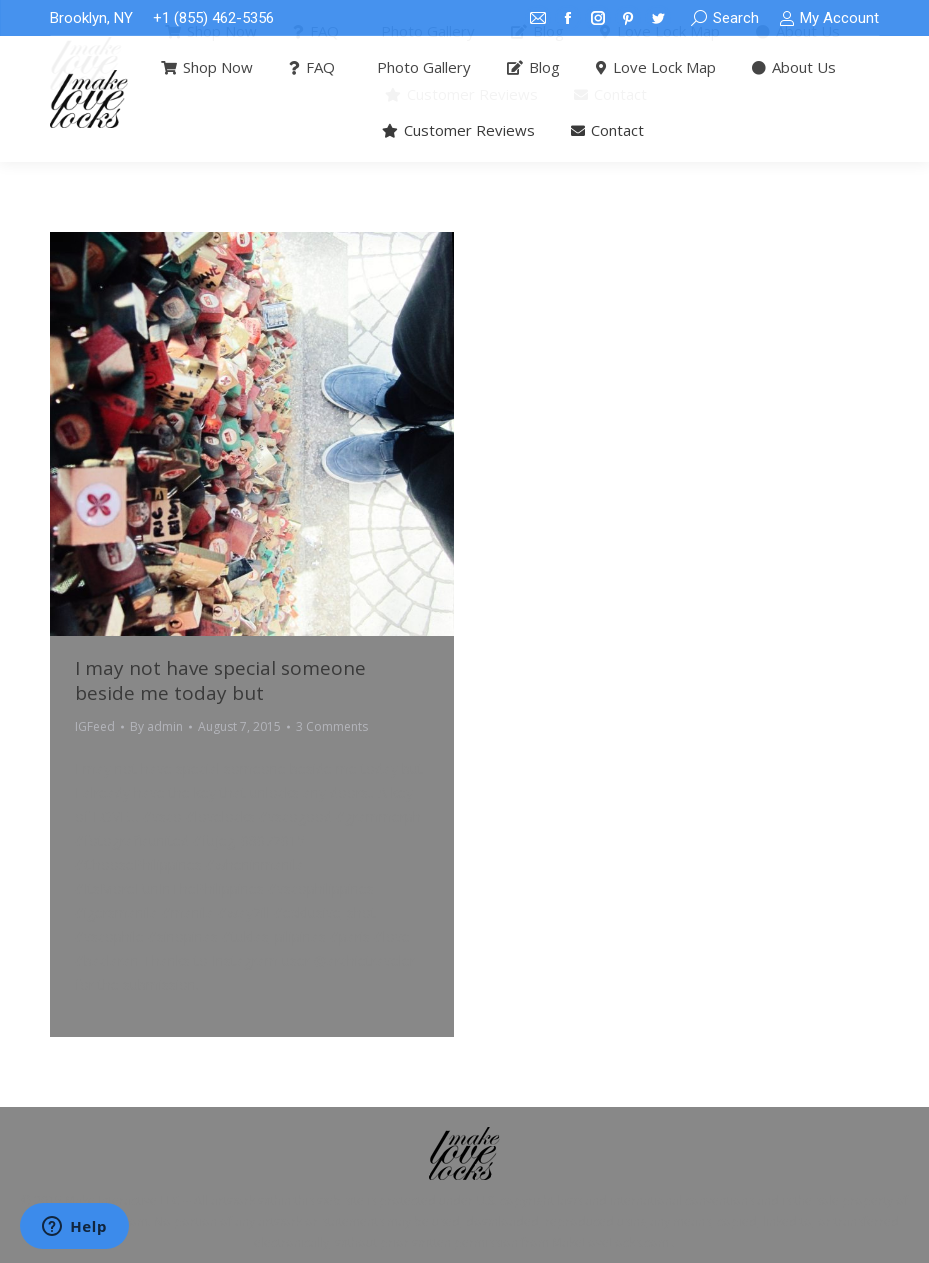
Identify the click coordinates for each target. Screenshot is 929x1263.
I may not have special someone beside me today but (220, 680)
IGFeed (95, 726)
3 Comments (332, 726)
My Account (829, 18)
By (156, 726)
